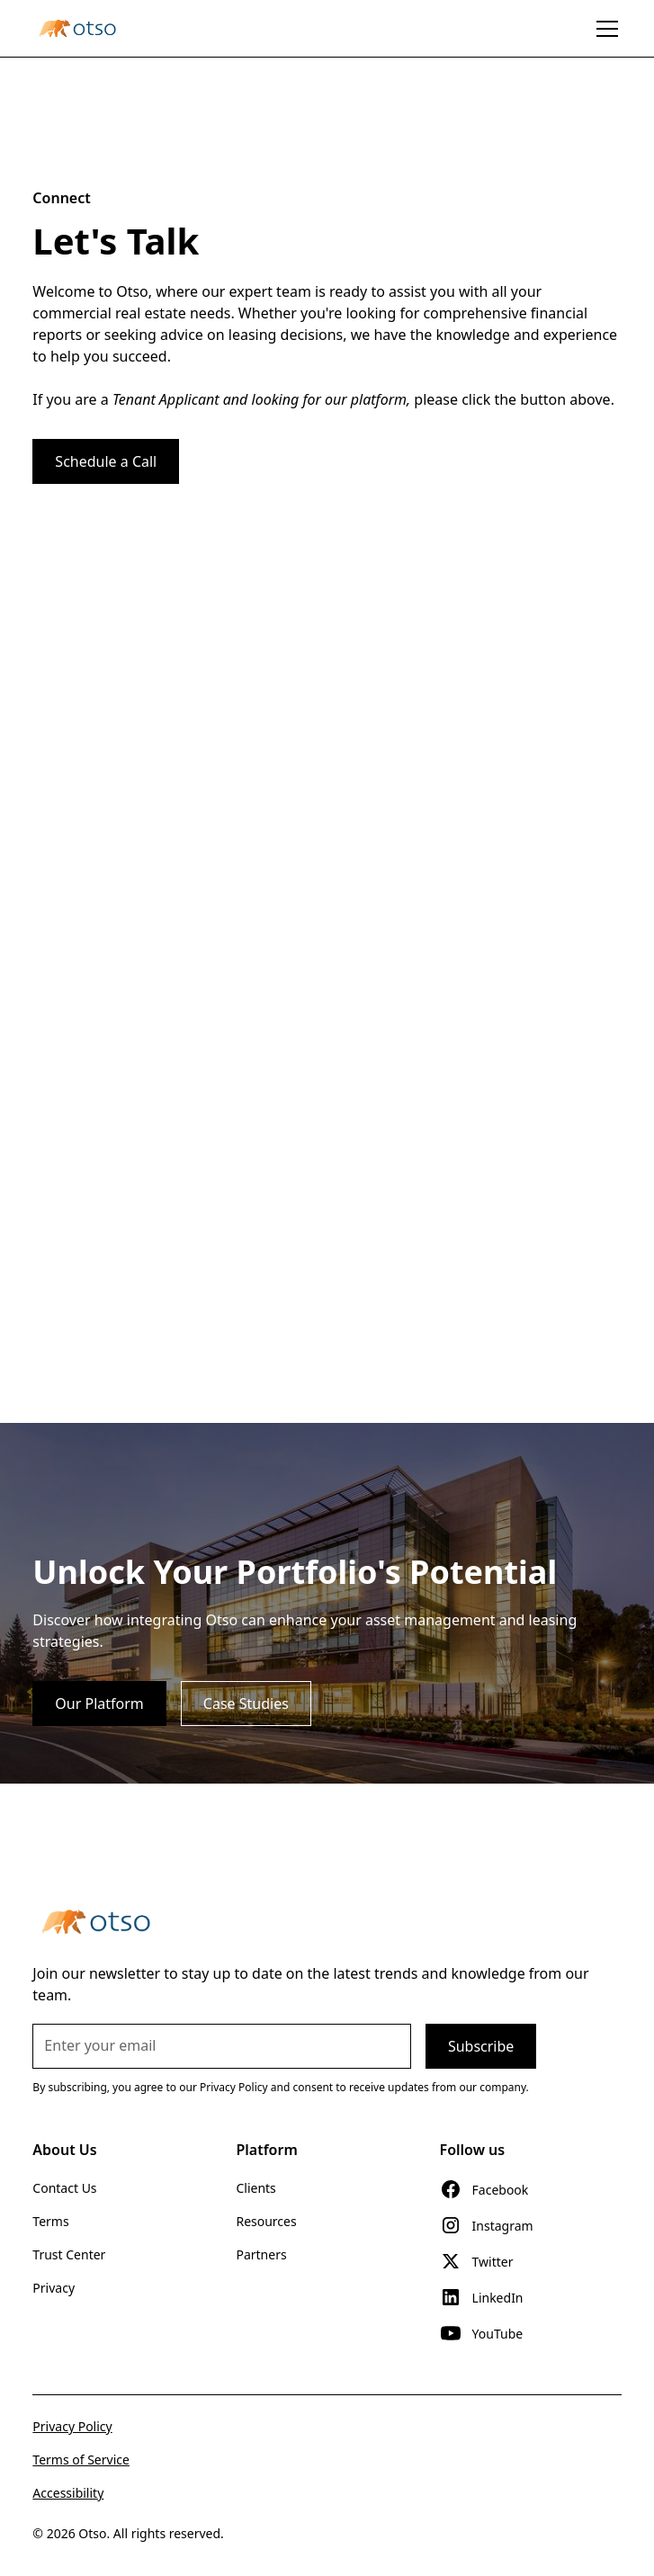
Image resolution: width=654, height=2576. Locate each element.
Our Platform (99, 1703)
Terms (50, 2221)
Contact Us (64, 2187)
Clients (255, 2187)
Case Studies (246, 1703)
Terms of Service (81, 2459)
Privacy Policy (72, 2426)
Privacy (53, 2287)
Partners (261, 2254)
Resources (266, 2221)
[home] (77, 28)
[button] (604, 28)
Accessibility (67, 2492)
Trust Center (68, 2254)
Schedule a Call (106, 461)
